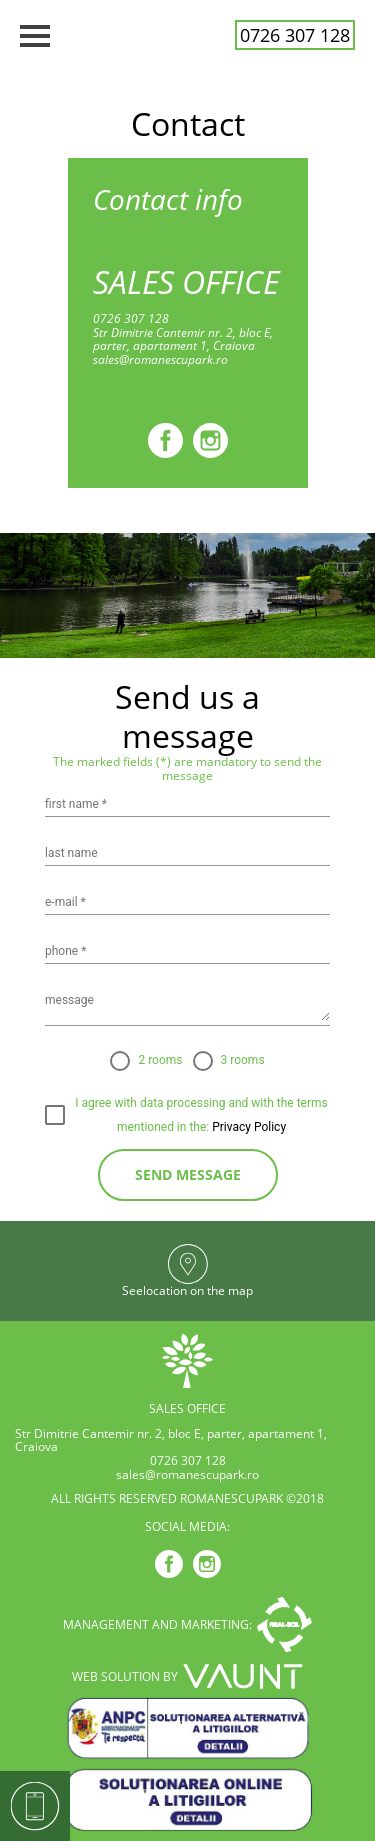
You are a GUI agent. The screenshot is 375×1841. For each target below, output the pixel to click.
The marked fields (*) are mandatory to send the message (187, 769)
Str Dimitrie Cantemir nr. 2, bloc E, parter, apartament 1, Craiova (183, 340)
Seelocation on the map (187, 1291)
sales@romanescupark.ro (160, 360)
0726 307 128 (295, 35)
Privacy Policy (247, 1127)
